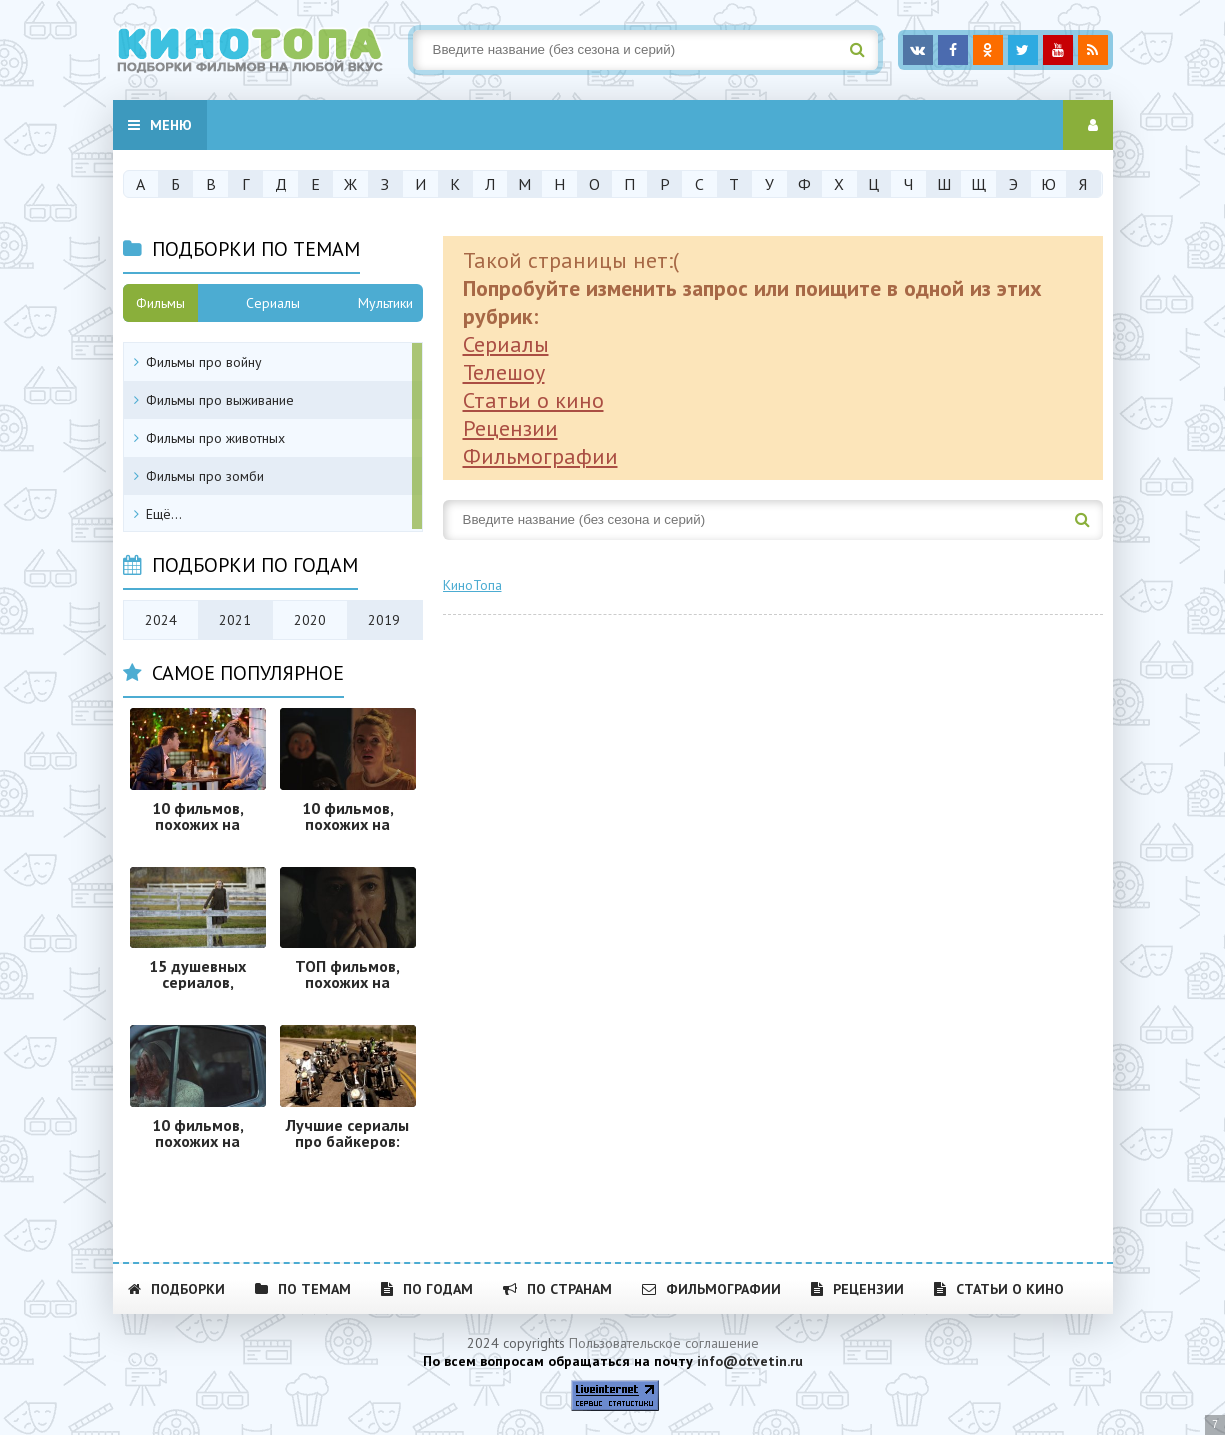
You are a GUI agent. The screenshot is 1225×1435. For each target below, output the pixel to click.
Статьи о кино (533, 400)
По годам (427, 1289)
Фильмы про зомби (205, 476)
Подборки (176, 1289)
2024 (161, 620)
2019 (384, 620)
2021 (235, 620)
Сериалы (506, 344)
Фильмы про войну (204, 362)
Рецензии (510, 428)
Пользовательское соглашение (664, 1343)
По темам (303, 1289)
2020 (310, 620)
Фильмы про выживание (220, 400)
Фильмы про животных (215, 438)
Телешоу (504, 372)
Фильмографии (540, 456)
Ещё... (164, 514)
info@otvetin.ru (750, 1361)
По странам (557, 1289)
